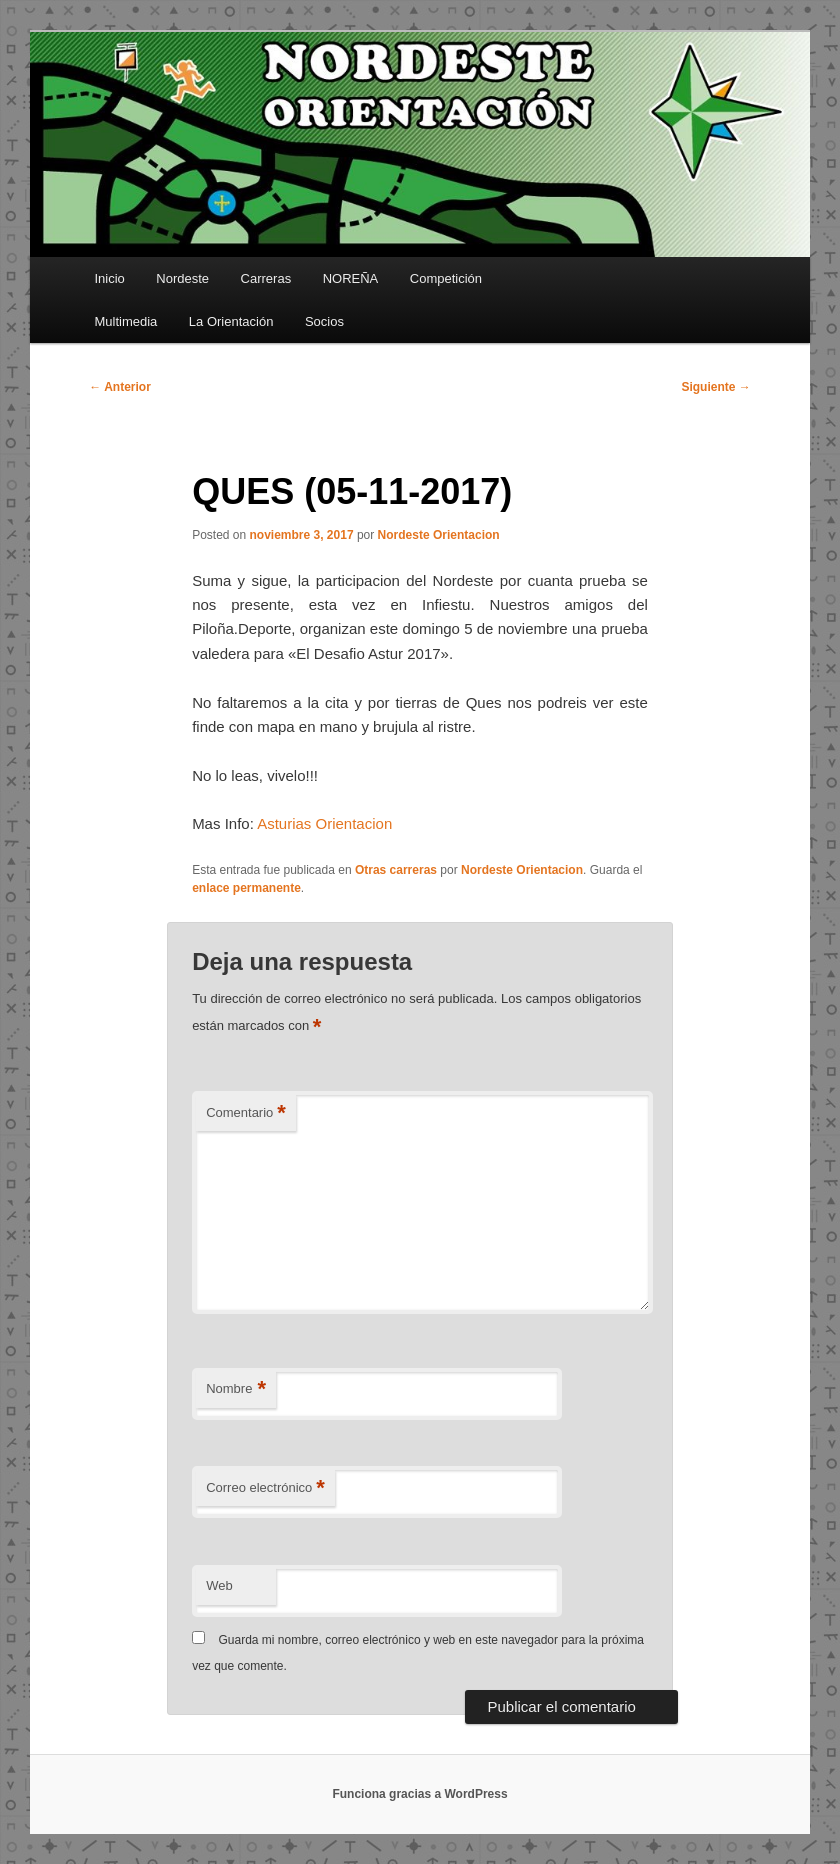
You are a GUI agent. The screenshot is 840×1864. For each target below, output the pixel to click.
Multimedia (125, 321)
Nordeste (182, 278)
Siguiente (715, 387)
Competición (446, 278)
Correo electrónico (265, 1488)
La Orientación (231, 321)
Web (219, 1585)
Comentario (246, 1113)
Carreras (266, 278)
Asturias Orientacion (324, 823)
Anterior (120, 387)
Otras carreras (396, 870)
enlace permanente (246, 888)
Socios (324, 321)
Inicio (109, 278)
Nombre (236, 1389)
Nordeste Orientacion (439, 535)
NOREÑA (351, 278)
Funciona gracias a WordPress (419, 1794)
